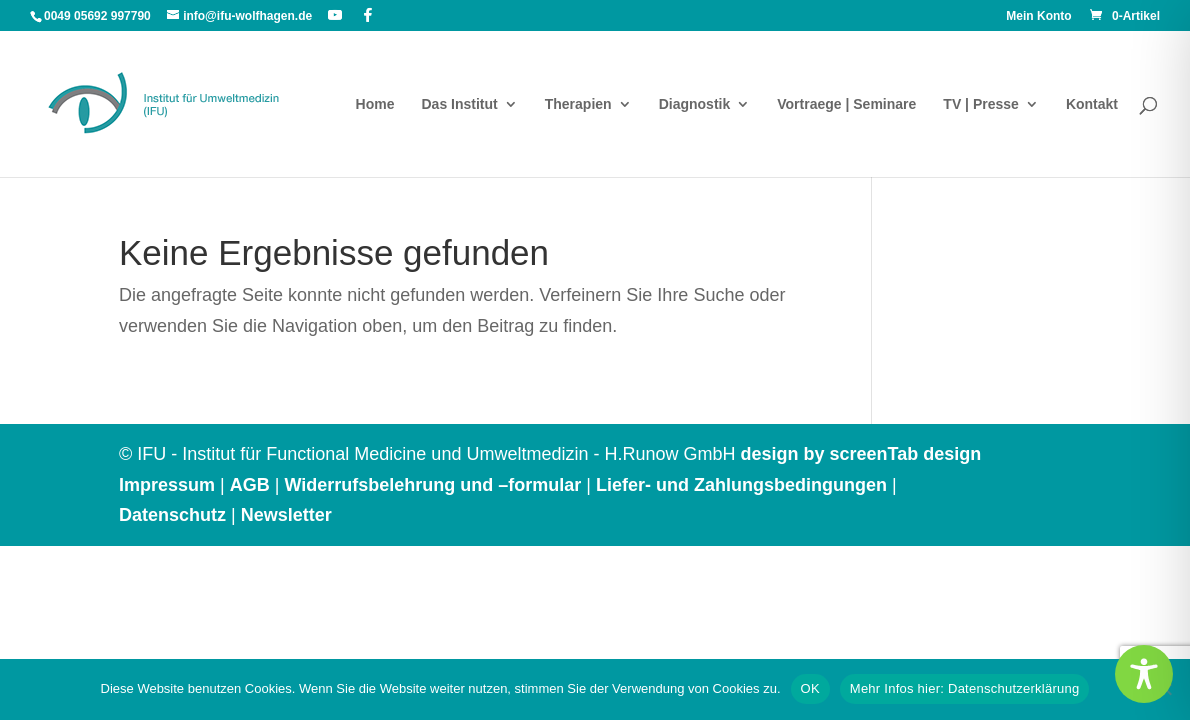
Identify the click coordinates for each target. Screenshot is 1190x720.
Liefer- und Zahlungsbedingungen (741, 485)
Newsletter (286, 515)
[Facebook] (368, 15)
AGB (250, 485)
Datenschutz (172, 515)
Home (375, 104)
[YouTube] (335, 15)
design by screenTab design (860, 454)
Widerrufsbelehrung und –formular (432, 485)
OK (810, 688)
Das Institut (459, 104)
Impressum (167, 485)
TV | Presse (981, 104)
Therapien (578, 104)
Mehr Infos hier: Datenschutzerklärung (965, 688)
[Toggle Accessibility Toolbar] (1144, 674)
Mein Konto (1038, 16)
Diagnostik (695, 104)
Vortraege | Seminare (846, 104)
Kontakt (1092, 104)
